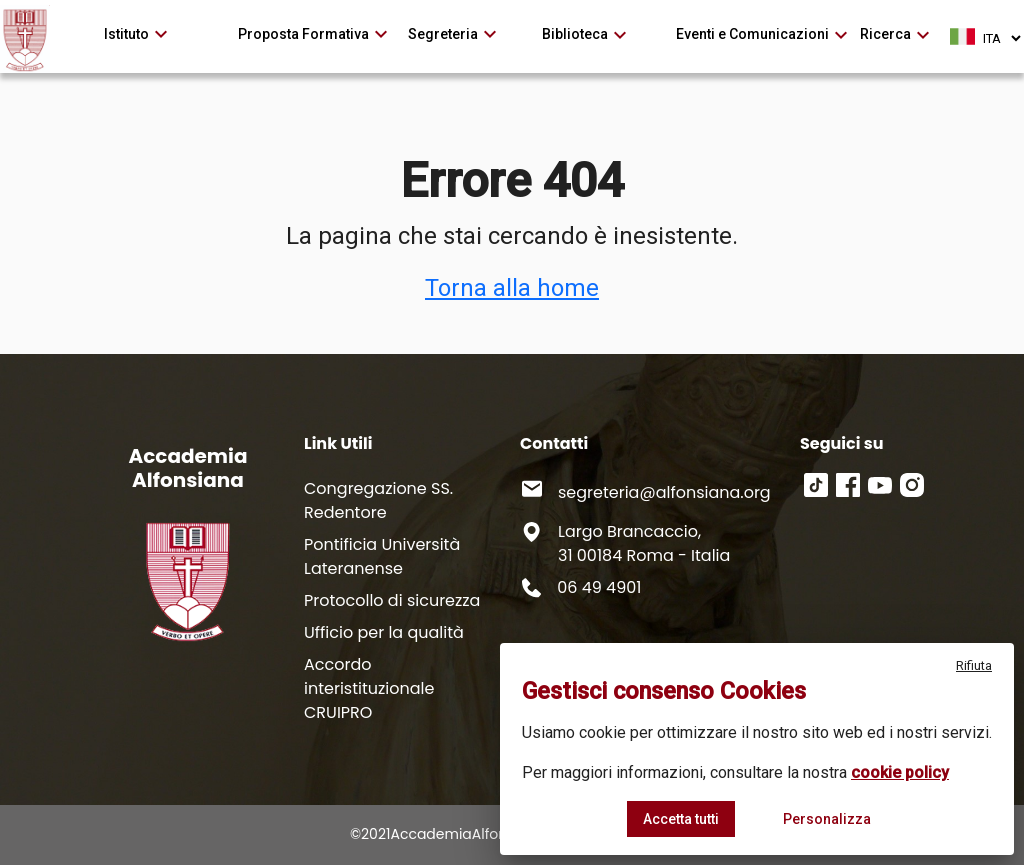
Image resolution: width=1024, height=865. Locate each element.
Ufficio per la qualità (384, 632)
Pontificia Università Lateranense (382, 556)
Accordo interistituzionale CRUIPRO (369, 688)
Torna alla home (512, 288)
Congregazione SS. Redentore (378, 500)
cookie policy (900, 772)
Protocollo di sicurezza (392, 600)
